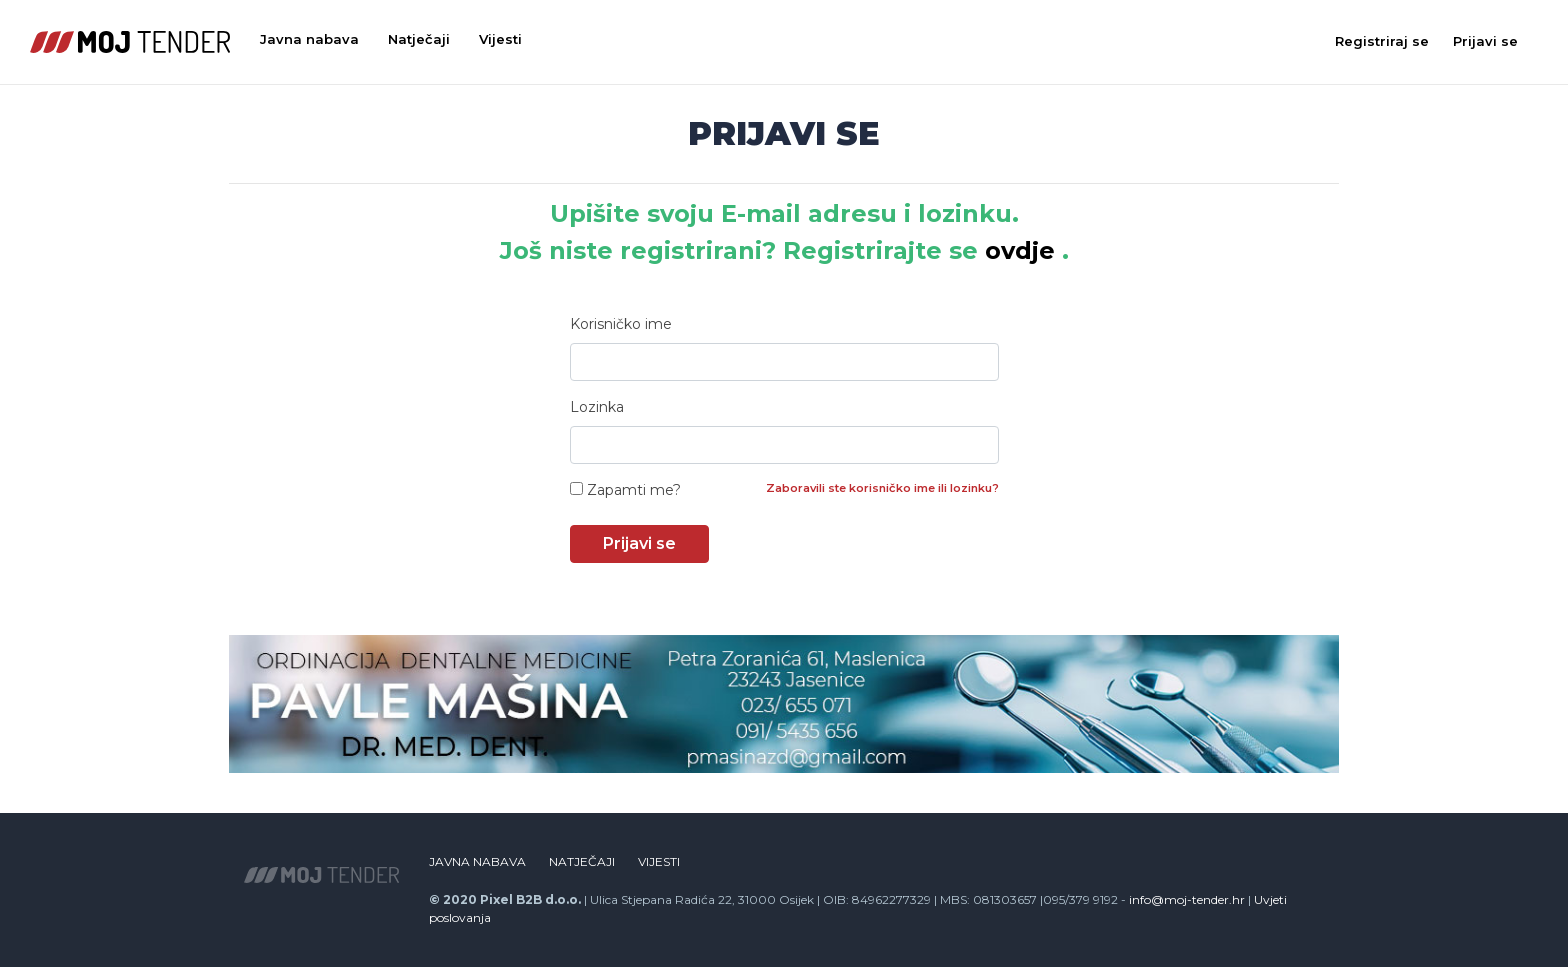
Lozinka (597, 407)
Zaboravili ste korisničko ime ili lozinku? (882, 488)
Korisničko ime (621, 324)
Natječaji (419, 39)
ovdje (1020, 250)
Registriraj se (1382, 41)
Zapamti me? (625, 490)
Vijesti (500, 39)
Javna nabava (309, 39)
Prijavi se (1485, 41)
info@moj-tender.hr (1187, 899)
